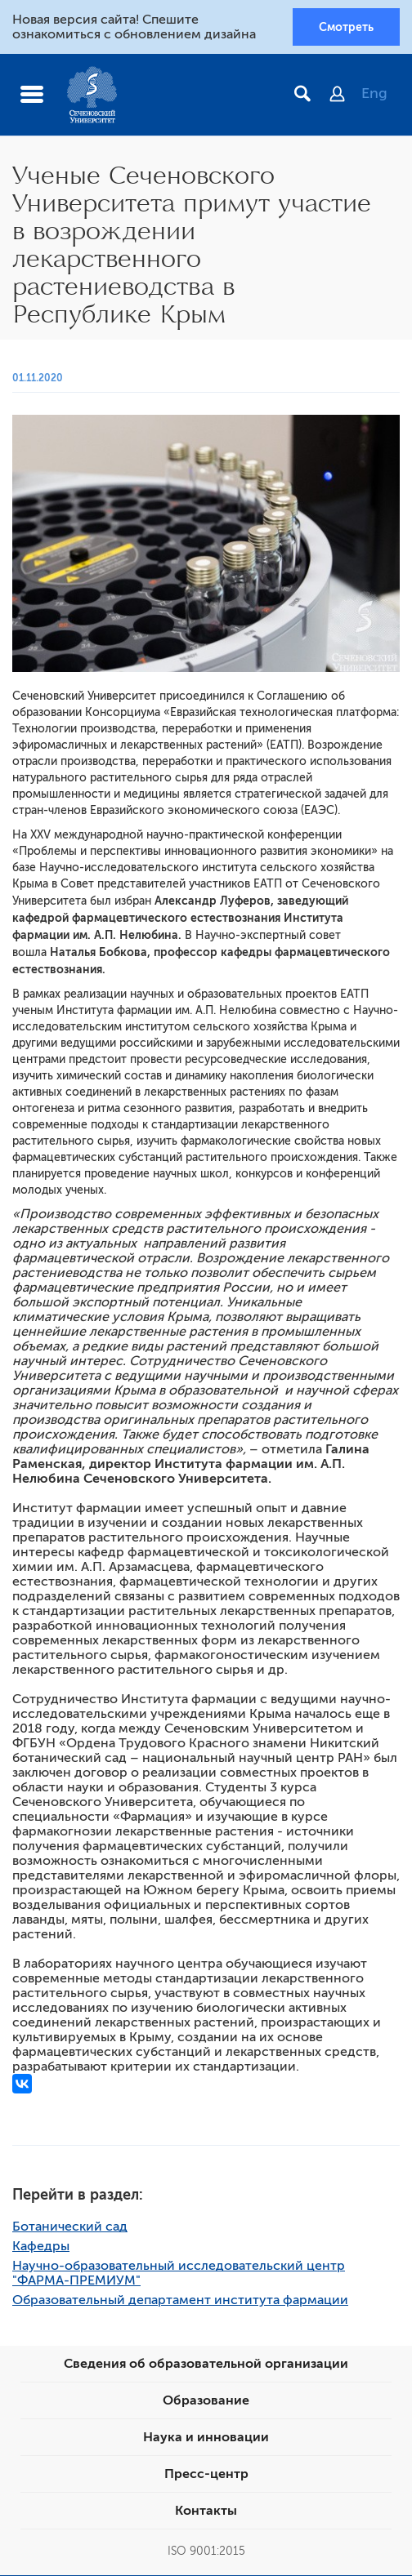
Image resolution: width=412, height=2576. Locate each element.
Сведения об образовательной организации (206, 2364)
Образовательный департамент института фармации (180, 2300)
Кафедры (40, 2247)
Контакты (206, 2511)
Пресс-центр (206, 2474)
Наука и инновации (206, 2438)
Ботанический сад (70, 2227)
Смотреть (345, 26)
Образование (206, 2401)
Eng (374, 94)
